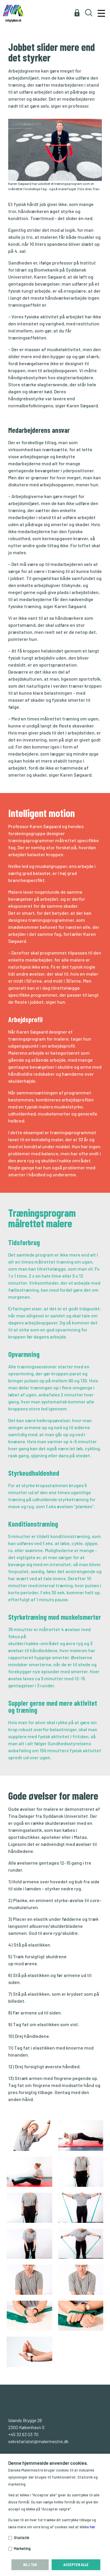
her (92, 2526)
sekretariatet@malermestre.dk (38, 2441)
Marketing (22, 2548)
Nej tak (30, 2564)
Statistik (21, 2537)
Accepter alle (76, 2564)
